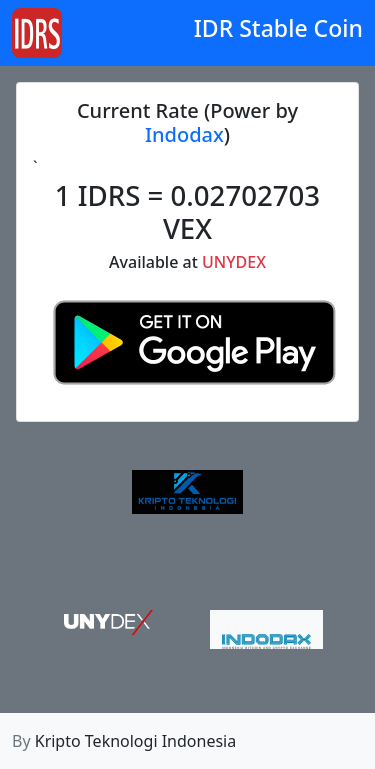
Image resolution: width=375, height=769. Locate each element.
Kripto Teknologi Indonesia (135, 741)
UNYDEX (234, 262)
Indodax (184, 134)
